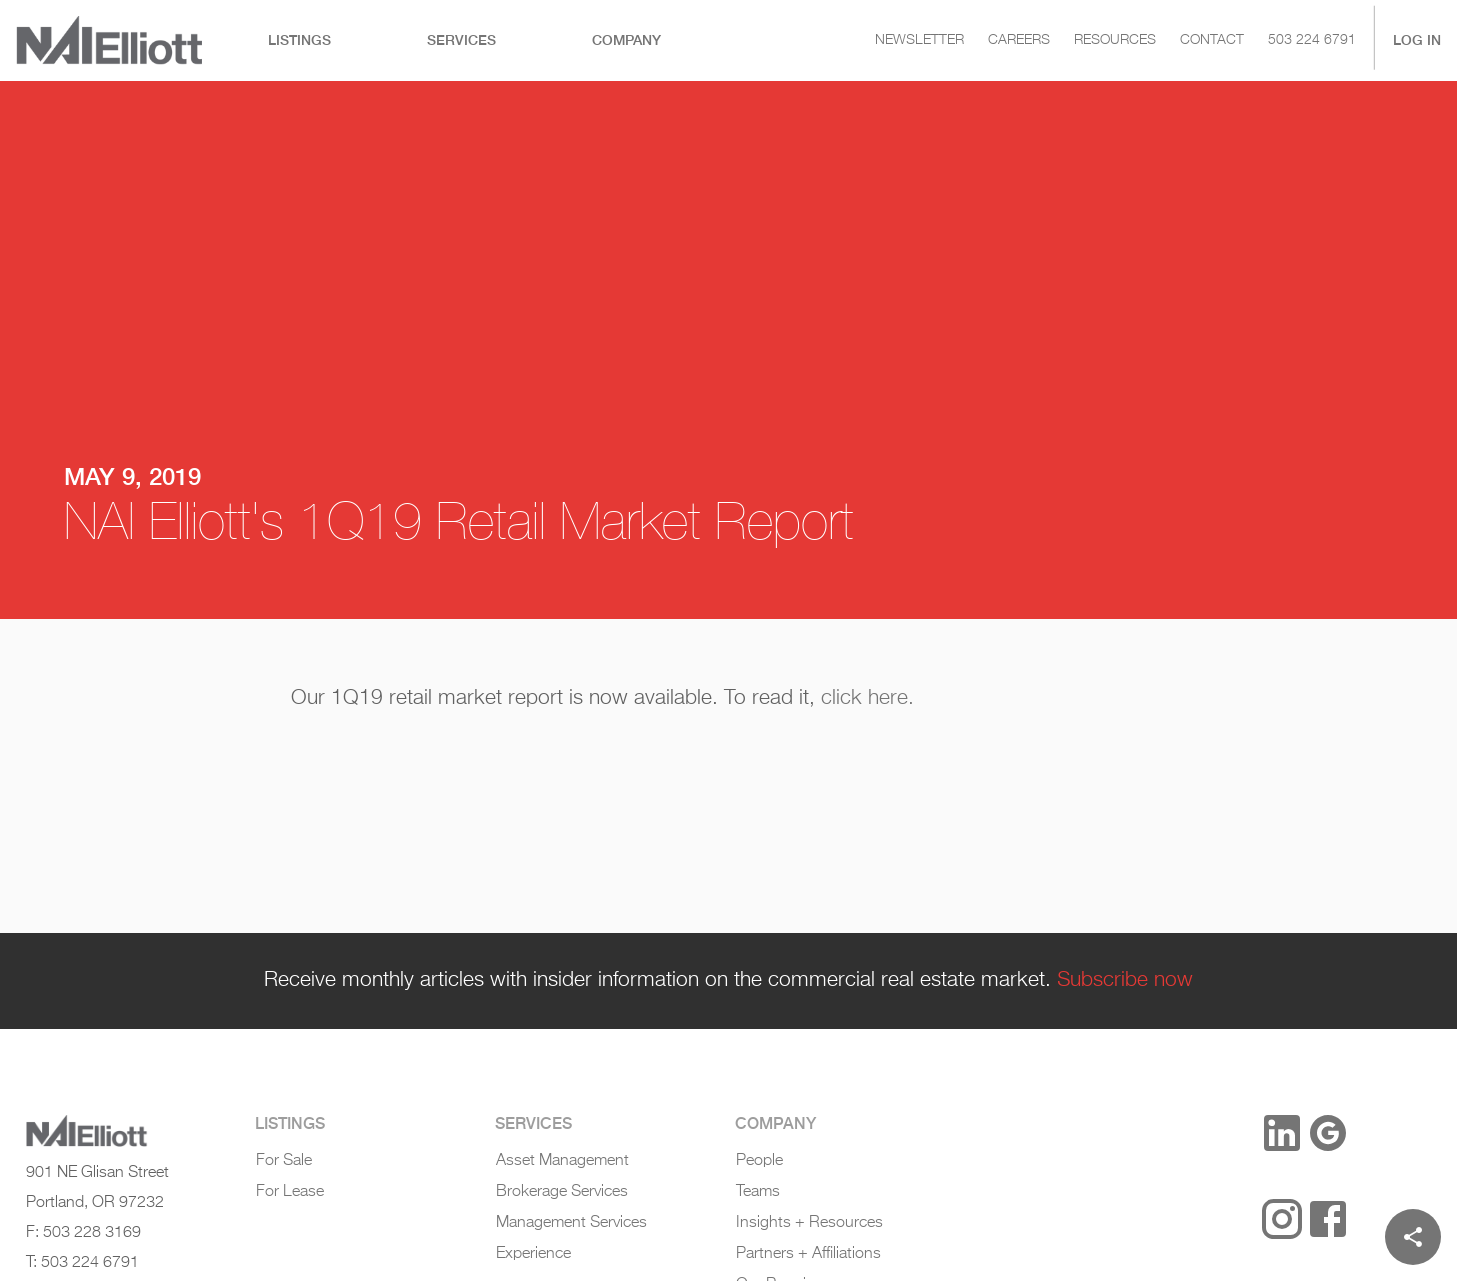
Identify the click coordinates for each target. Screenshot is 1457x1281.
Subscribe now (1125, 980)
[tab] (299, 40)
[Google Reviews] (1328, 1133)
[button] (1214, 1135)
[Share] (1413, 1237)
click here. (867, 698)
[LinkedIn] (1282, 1133)
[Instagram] (1282, 1219)
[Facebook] (1328, 1219)
